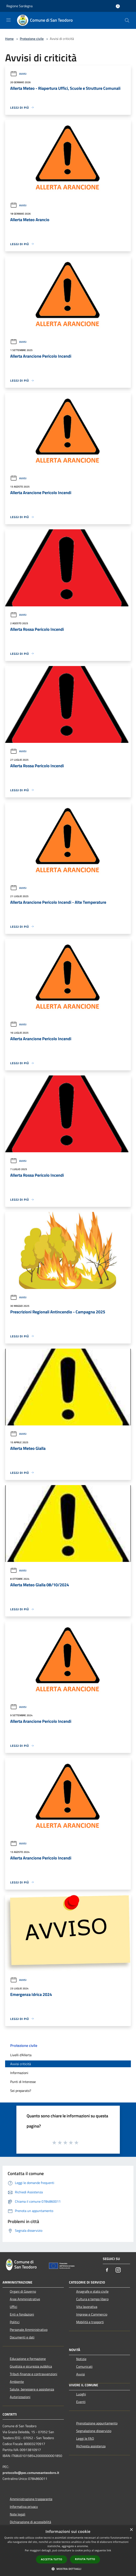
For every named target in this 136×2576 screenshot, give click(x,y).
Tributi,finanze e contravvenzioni (33, 2373)
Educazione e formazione (28, 2358)
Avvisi (18, 74)
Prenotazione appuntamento (96, 2423)
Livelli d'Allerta (20, 2054)
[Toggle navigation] (8, 19)
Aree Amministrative (25, 2299)
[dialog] (68, 2550)
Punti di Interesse (23, 2081)
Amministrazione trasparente (31, 2499)
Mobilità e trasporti (90, 2321)
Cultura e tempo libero (92, 2299)
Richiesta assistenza (91, 2446)
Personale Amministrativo (28, 2329)
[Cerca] (127, 20)
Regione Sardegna (19, 5)
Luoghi (81, 2394)
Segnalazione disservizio (93, 2430)
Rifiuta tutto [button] (85, 2559)
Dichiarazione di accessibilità (30, 2521)
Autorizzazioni (20, 2396)
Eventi (81, 2401)
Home (9, 38)
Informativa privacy (24, 2506)
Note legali (17, 2514)
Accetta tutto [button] (51, 2559)
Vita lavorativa (86, 2306)
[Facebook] (107, 2270)
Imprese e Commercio (91, 2314)
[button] (68, 2569)
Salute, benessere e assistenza (32, 2389)
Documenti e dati (22, 2337)
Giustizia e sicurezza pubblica (31, 2366)
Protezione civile (32, 38)
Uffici (13, 2306)
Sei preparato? (20, 2090)
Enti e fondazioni (22, 2314)
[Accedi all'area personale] (118, 6)
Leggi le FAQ (85, 2438)
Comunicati (84, 2366)
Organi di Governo (23, 2291)
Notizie (81, 2358)
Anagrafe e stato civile (92, 2291)
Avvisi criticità (20, 2063)
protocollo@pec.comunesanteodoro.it (31, 2472)
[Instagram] (118, 2270)
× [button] (131, 2529)
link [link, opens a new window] (109, 2550)
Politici (15, 2321)
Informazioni (19, 2072)
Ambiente (17, 2381)
